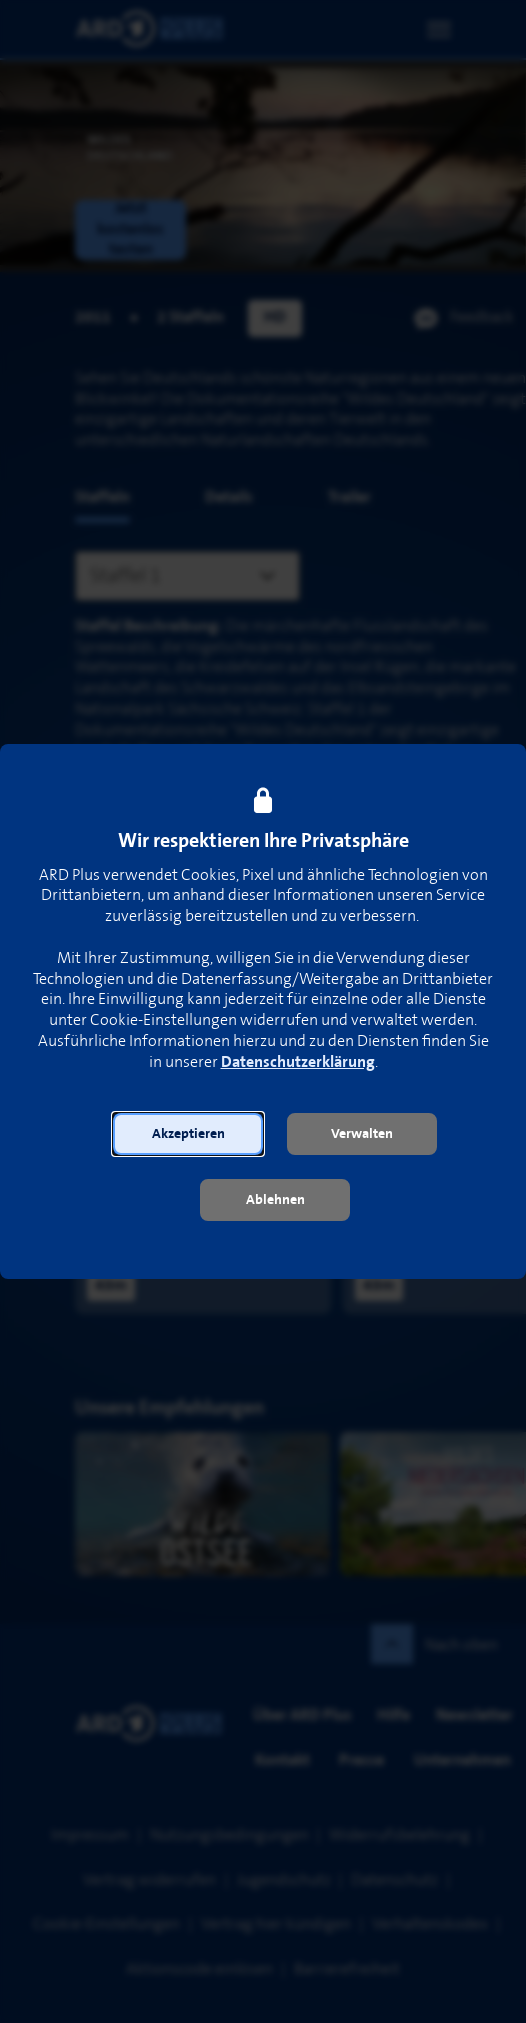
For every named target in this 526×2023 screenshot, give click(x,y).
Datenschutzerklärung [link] (298, 1062)
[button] (188, 1134)
